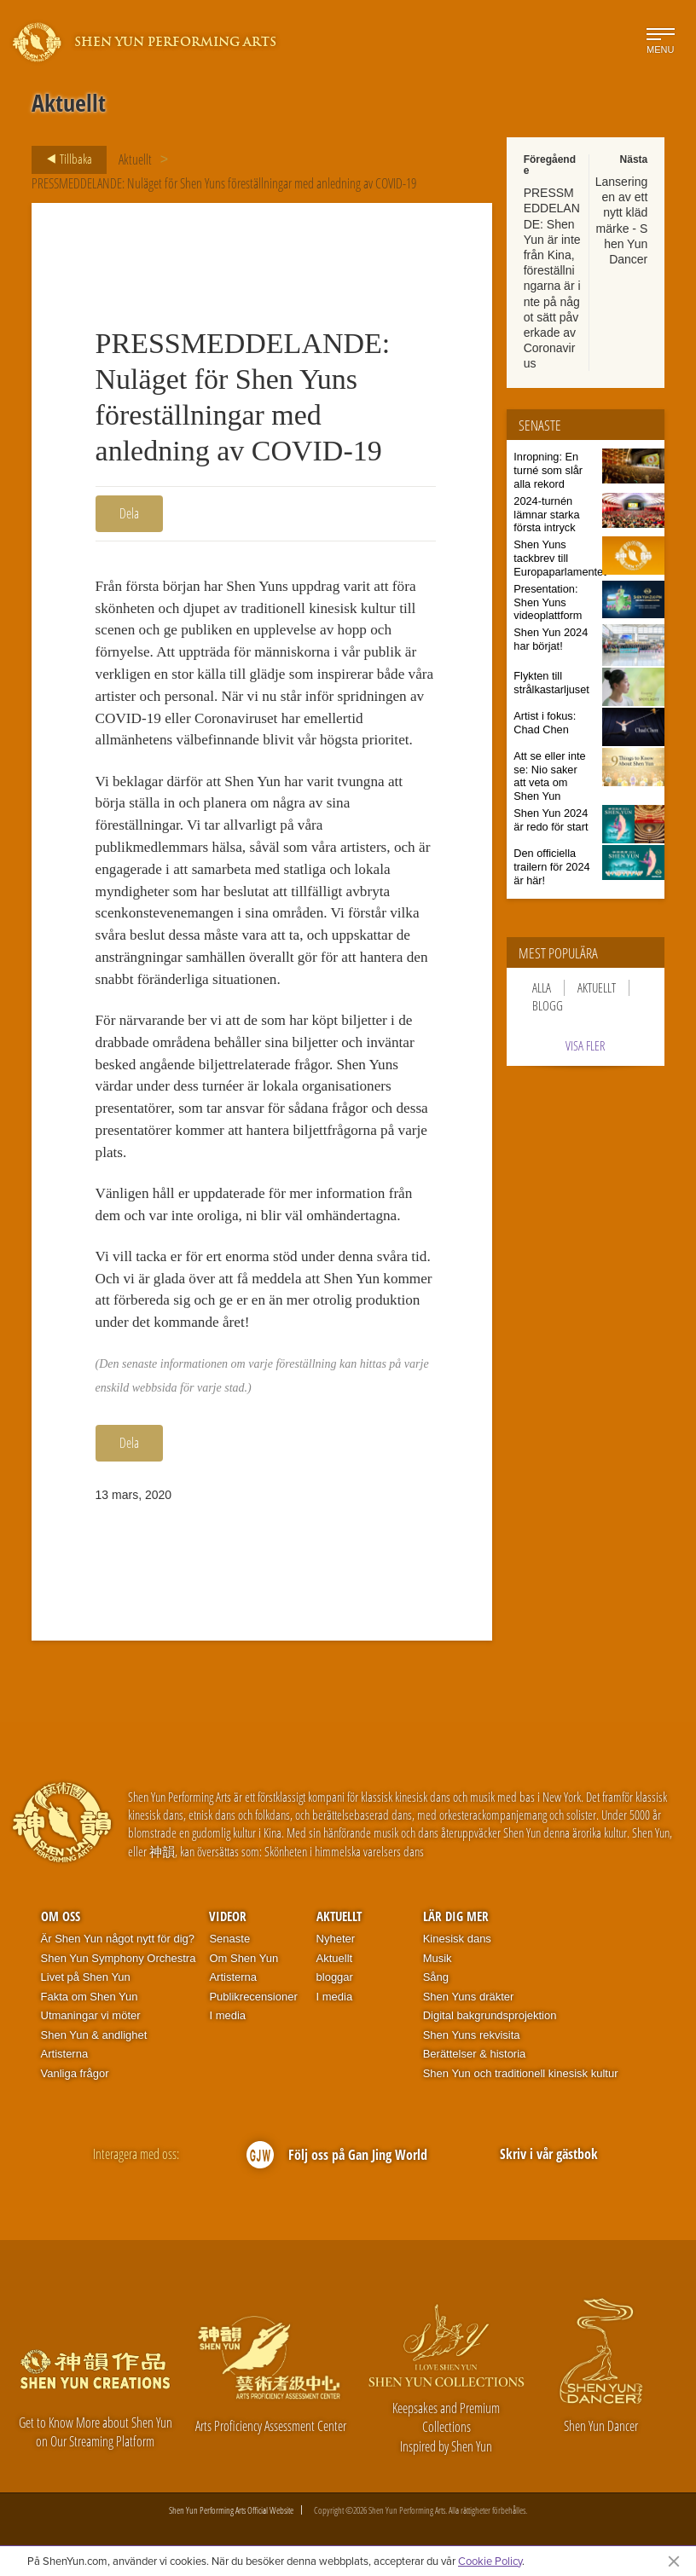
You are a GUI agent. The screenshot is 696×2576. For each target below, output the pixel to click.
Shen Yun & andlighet (94, 2035)
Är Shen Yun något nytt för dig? (117, 1938)
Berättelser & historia (474, 2053)
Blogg (547, 1006)
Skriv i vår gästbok (549, 2154)
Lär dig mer (456, 1916)
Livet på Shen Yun (85, 1977)
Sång (436, 1977)
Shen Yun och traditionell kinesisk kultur (520, 2073)
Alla (541, 988)
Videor (227, 1916)
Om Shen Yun (243, 1958)
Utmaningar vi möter (91, 2015)
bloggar (334, 1977)
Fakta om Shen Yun (89, 1996)
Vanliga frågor (75, 2073)
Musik (437, 1958)
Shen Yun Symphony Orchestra (118, 1958)
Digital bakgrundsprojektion (490, 2015)
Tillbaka (64, 159)
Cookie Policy (490, 2560)
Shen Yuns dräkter (468, 1996)
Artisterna (65, 2053)
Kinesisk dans (457, 1938)
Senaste (229, 1938)
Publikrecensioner (253, 1996)
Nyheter (336, 1938)
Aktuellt (135, 159)
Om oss (60, 1916)
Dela (129, 513)
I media (227, 2015)
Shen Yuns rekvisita (471, 2035)
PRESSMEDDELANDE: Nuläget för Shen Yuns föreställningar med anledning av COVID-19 (224, 183)
